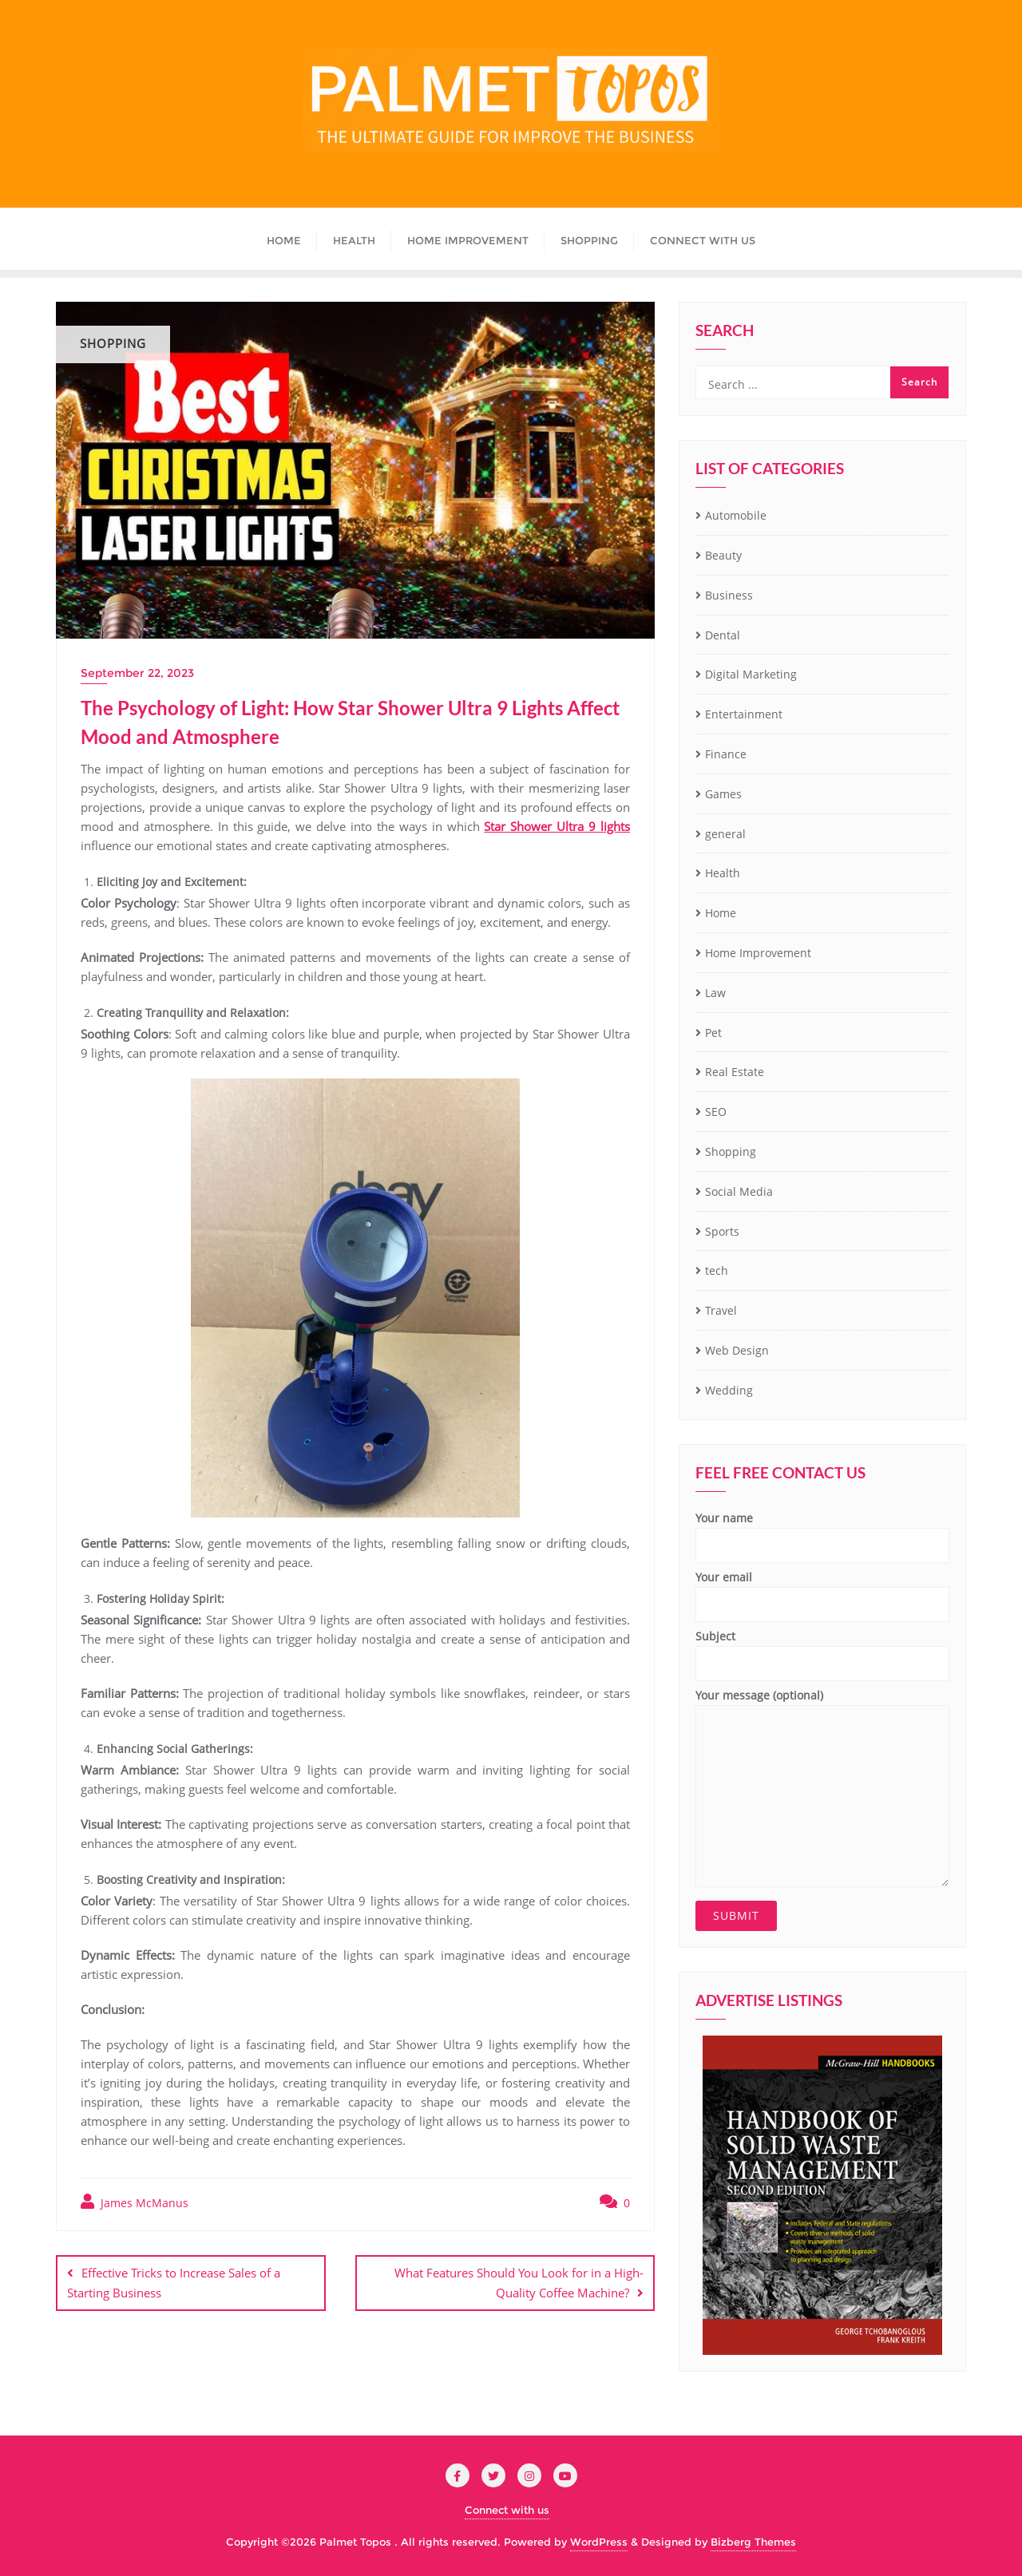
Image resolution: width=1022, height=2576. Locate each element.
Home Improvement (758, 952)
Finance (726, 754)
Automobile (735, 515)
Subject (822, 1650)
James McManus (134, 2202)
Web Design (737, 1350)
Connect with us (507, 2509)
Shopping (730, 1151)
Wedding (729, 1390)
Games (723, 793)
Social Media (739, 1191)
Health (722, 872)
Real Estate (734, 1071)
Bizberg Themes (753, 2541)
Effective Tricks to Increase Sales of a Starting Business (173, 2283)
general (725, 833)
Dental (722, 635)
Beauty (723, 555)
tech (716, 1270)
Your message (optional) (822, 1787)
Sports (722, 1231)
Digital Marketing (751, 674)
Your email (822, 1590)
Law (715, 992)
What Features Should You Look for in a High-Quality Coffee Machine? (519, 2283)
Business (729, 595)
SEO (716, 1111)
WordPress (599, 2541)
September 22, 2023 (137, 673)
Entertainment (743, 714)
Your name (822, 1531)
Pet (713, 1032)
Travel (721, 1310)
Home (720, 912)
